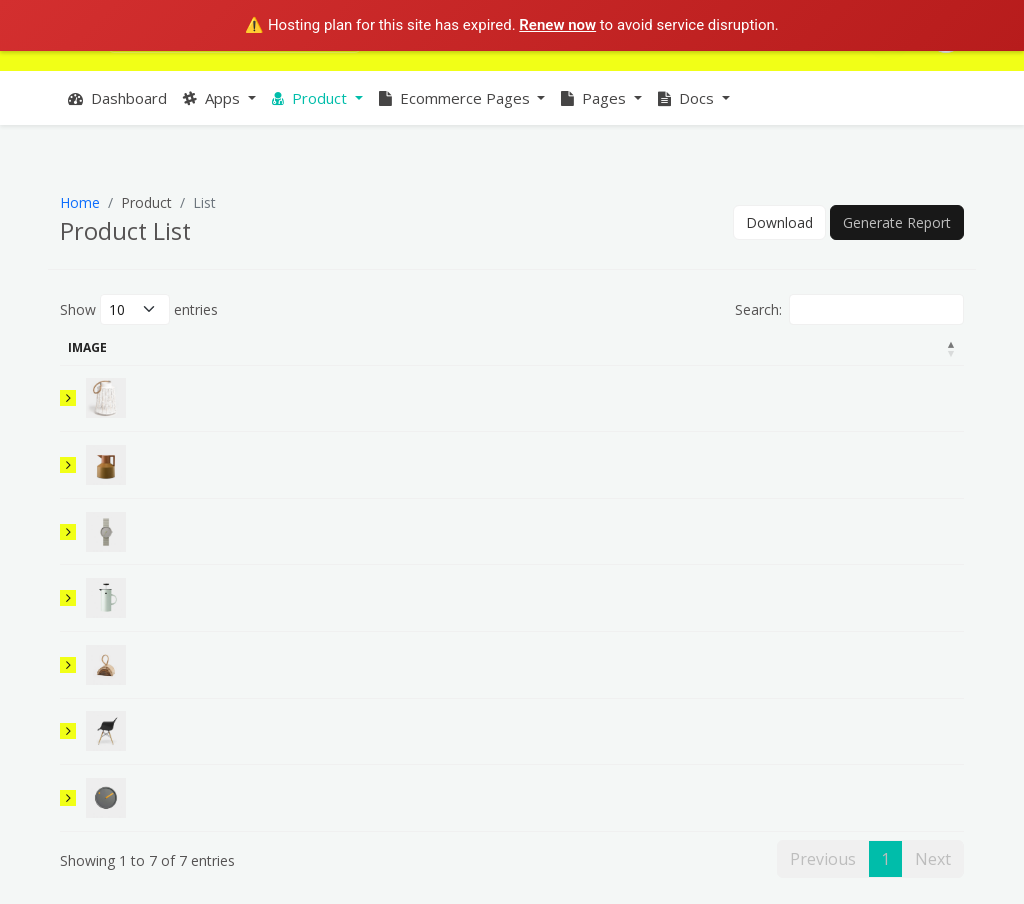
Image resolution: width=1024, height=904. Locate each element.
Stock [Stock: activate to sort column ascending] (800, 347)
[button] (219, 98)
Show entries (139, 309)
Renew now (557, 25)
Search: (849, 309)
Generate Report (897, 222)
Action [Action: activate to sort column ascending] (911, 347)
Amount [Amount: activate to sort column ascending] (714, 347)
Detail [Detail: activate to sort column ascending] (339, 347)
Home (80, 202)
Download (779, 222)
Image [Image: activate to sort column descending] (87, 347)
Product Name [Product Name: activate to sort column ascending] (193, 347)
